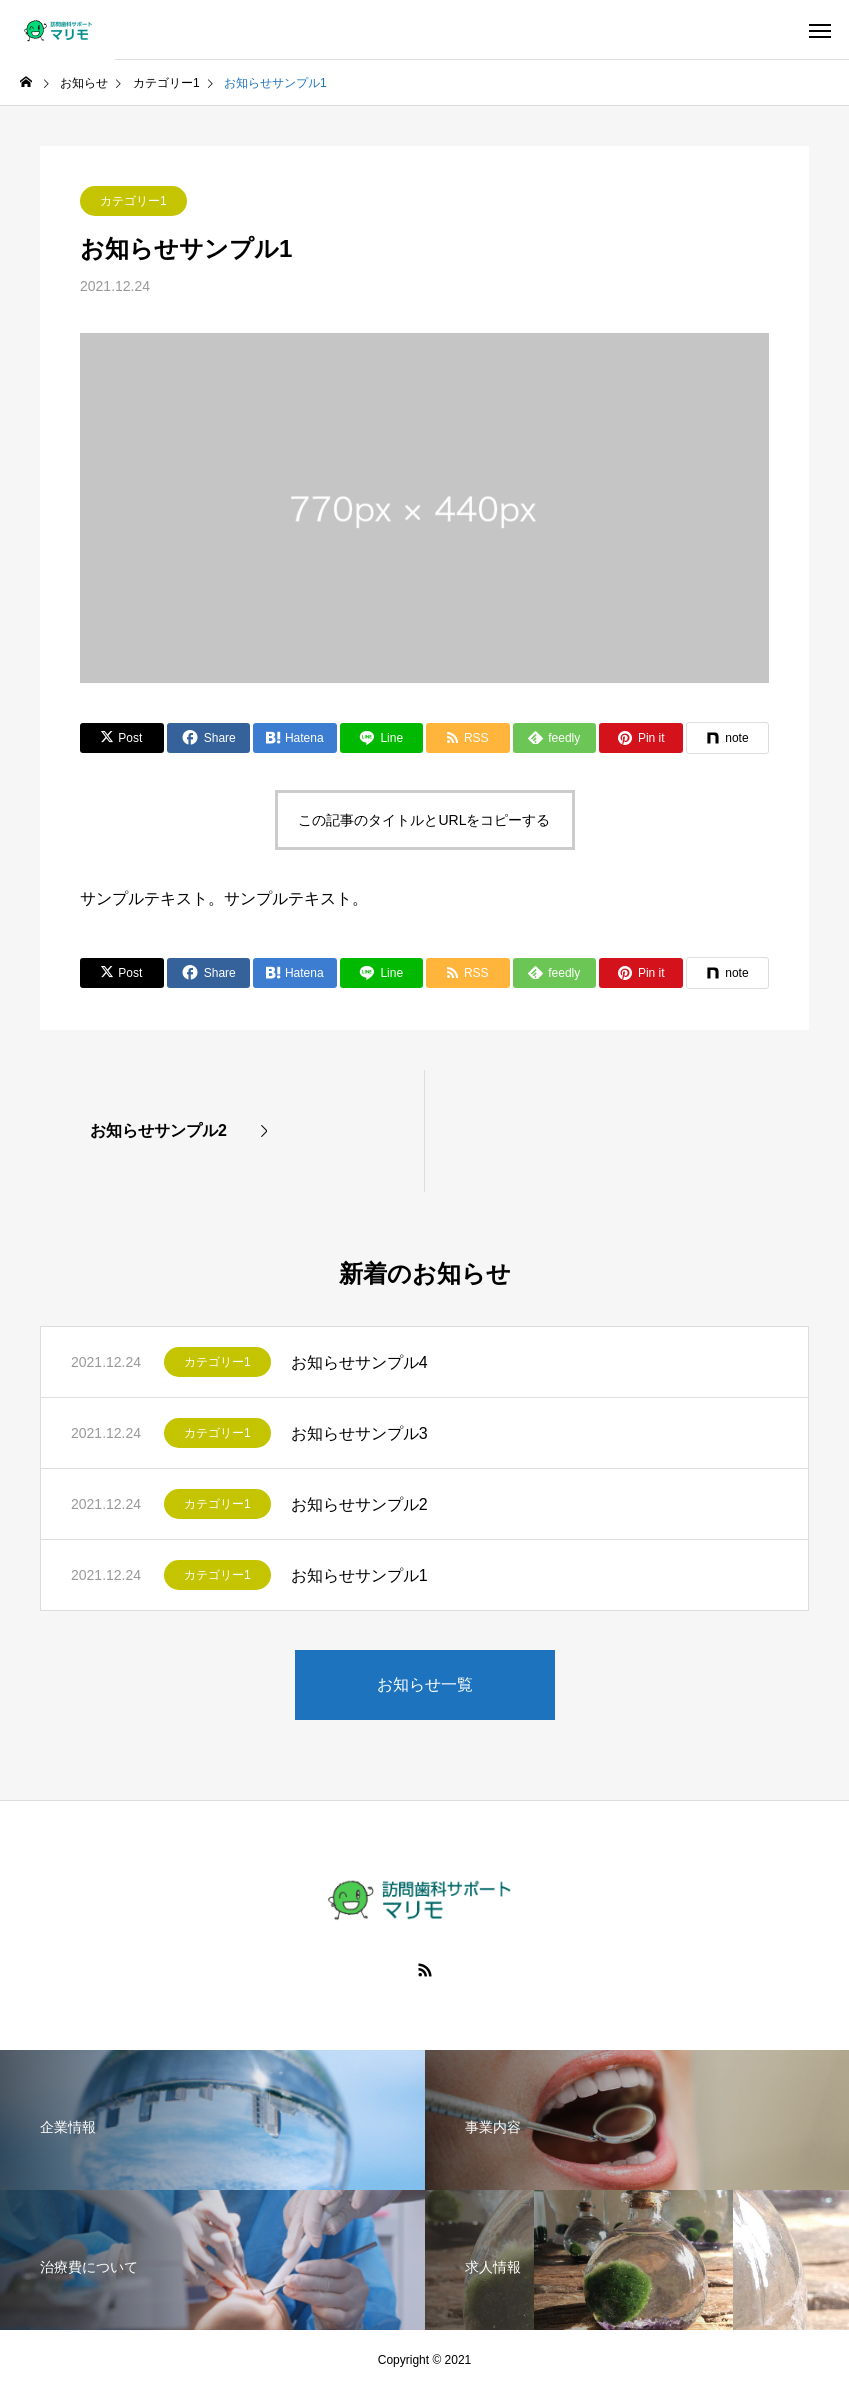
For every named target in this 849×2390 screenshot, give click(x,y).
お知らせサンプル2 (359, 1504)
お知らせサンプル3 (359, 1433)
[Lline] (382, 738)
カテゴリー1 (133, 201)
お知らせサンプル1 (359, 1575)
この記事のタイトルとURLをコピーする (424, 820)
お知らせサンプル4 (359, 1362)
